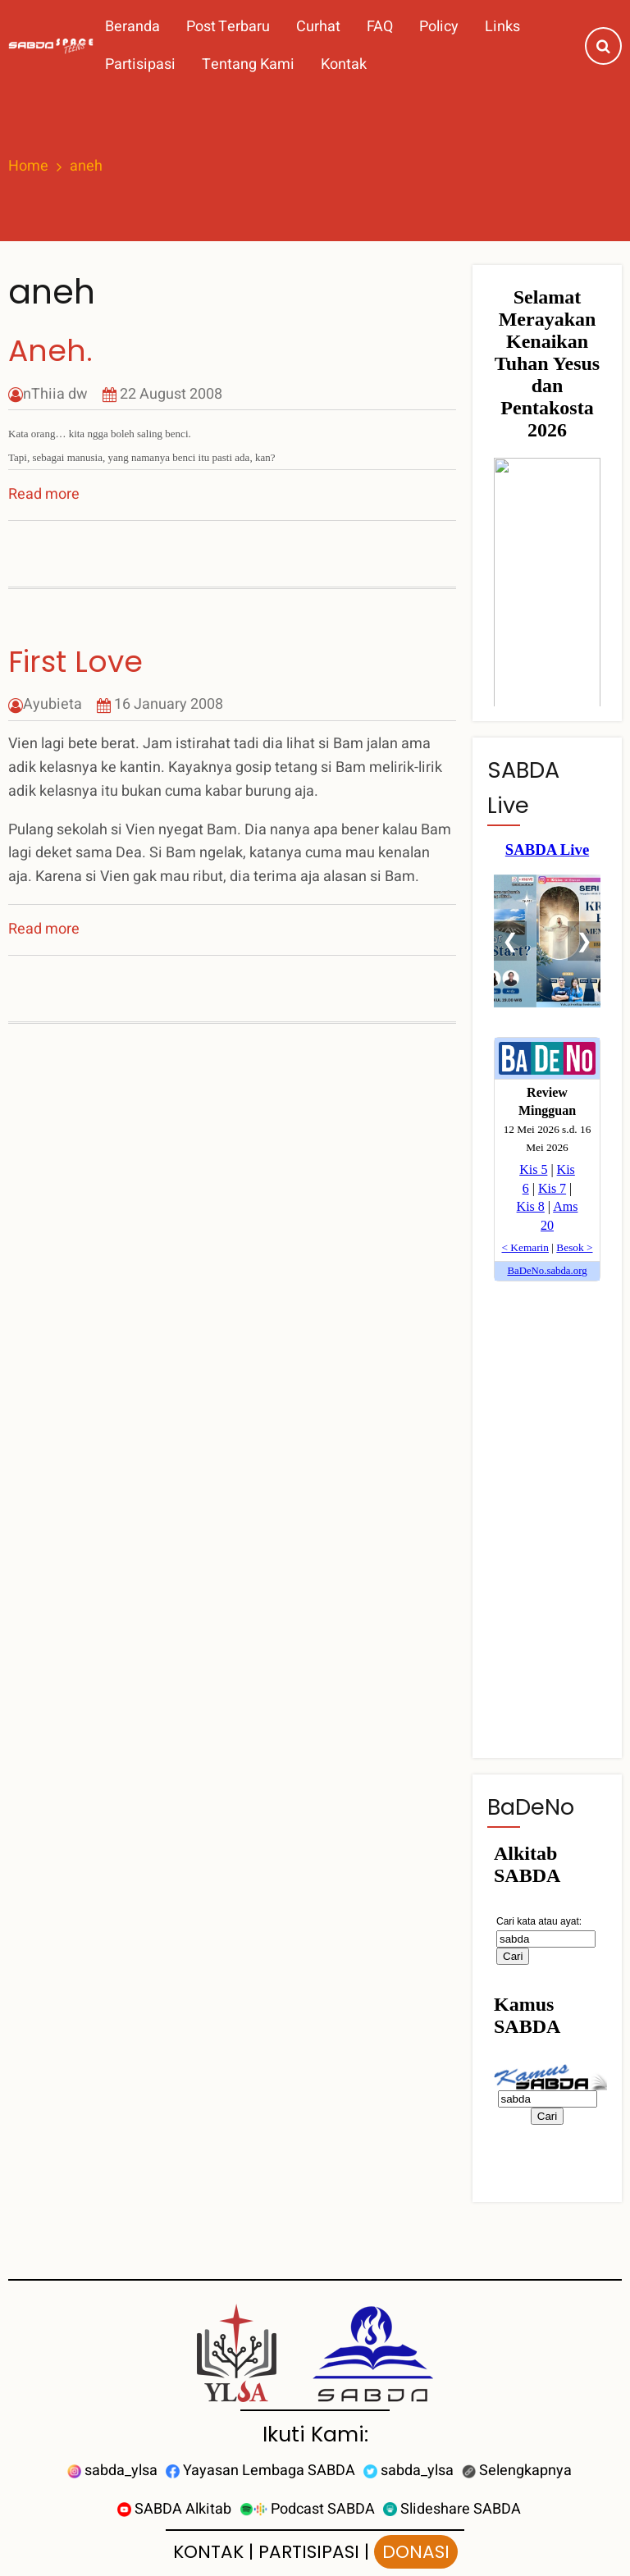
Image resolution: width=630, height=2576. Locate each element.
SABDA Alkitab (174, 2509)
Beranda (132, 27)
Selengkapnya (517, 2471)
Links (502, 27)
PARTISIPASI (308, 2552)
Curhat (318, 27)
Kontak (344, 64)
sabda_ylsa (112, 2471)
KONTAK (208, 2552)
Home (28, 166)
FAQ (380, 27)
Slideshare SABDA (452, 2509)
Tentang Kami (248, 64)
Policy (439, 27)
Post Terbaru (228, 27)
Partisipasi (140, 64)
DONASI (416, 2552)
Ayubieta (52, 704)
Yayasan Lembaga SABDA (260, 2471)
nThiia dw (55, 394)
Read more (44, 494)
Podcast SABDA (307, 2509)
